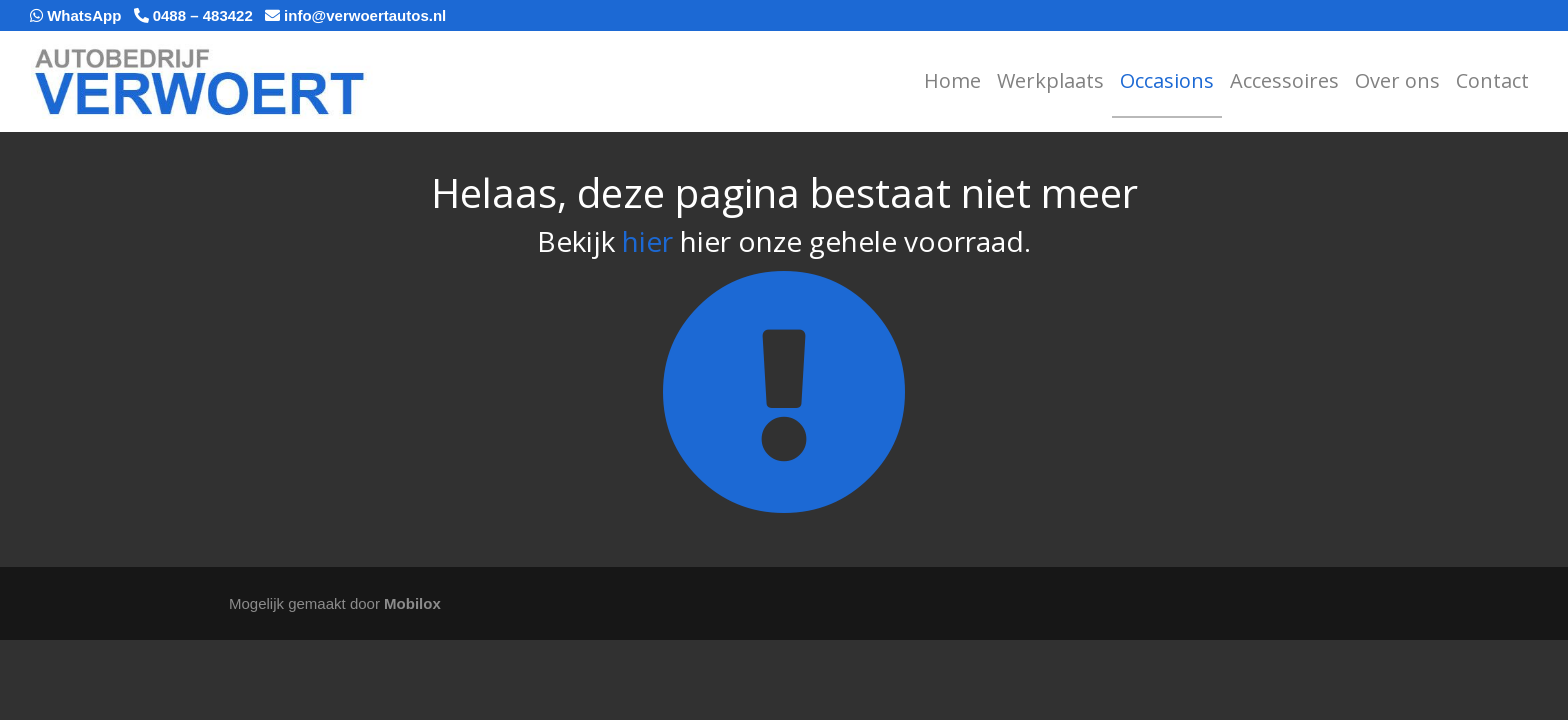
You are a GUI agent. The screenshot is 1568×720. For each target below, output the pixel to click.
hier (647, 241)
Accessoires (1284, 80)
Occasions (1167, 80)
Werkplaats (1050, 80)
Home (952, 80)
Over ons (1397, 80)
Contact (1492, 80)
